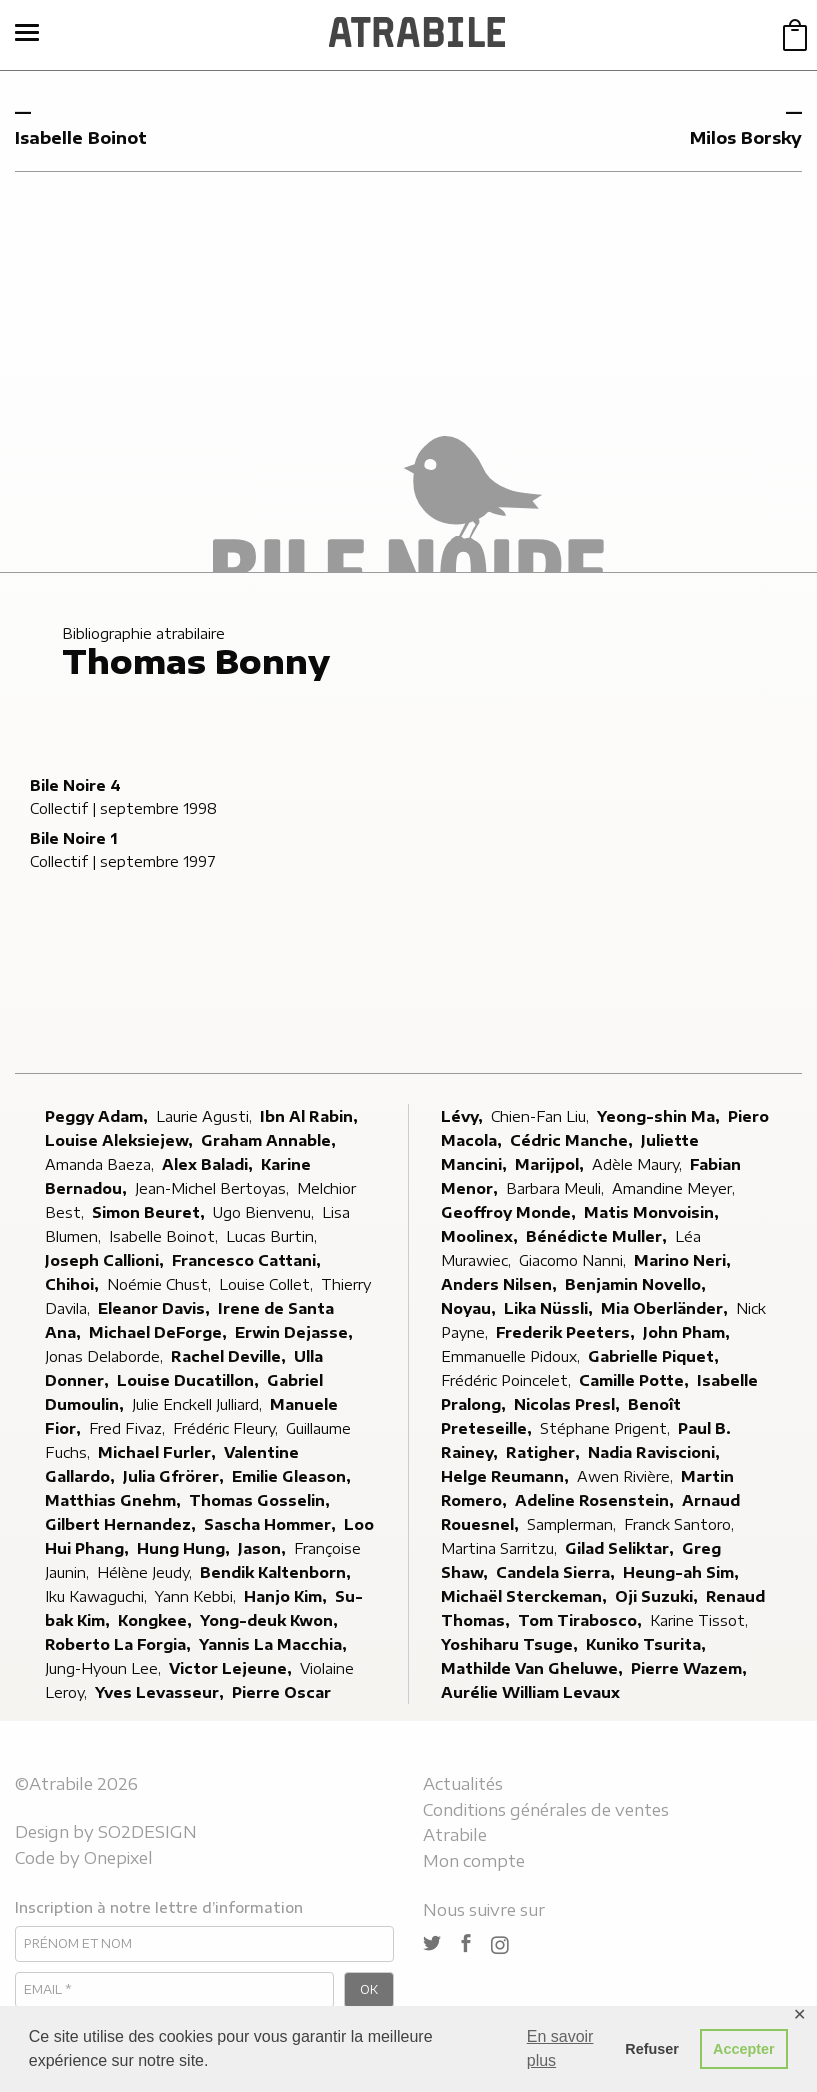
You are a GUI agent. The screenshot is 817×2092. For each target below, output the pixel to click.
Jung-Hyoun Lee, (105, 1668)
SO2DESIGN (147, 1832)
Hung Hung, (185, 1548)
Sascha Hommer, (272, 1524)
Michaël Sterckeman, (526, 1596)
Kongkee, (157, 1620)
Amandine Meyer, (675, 1188)
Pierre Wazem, (691, 1668)
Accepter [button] (744, 2049)
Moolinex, (481, 1236)
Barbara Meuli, (557, 1188)
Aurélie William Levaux (530, 1692)
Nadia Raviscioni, (656, 1452)
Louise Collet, (268, 1284)
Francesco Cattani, (248, 1260)
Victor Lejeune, (232, 1668)
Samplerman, (573, 1524)
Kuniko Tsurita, (648, 1644)
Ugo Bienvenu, (265, 1212)
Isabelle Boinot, (165, 1236)
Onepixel (118, 1858)
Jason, (264, 1548)
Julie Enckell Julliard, (199, 1404)
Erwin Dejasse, (296, 1332)
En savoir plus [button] (560, 2048)
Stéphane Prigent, (607, 1428)
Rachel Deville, (230, 1356)
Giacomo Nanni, (574, 1260)
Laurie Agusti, (206, 1116)
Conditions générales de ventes (546, 1810)
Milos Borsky (746, 138)
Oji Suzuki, (658, 1596)
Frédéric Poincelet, (508, 1380)
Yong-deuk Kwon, (271, 1620)
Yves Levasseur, (161, 1692)
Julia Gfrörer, (175, 1476)
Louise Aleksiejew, (121, 1140)
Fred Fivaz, (129, 1428)
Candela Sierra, (557, 1572)
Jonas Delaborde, (106, 1356)
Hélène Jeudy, (146, 1572)
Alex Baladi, (209, 1164)
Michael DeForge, (160, 1332)
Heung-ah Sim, (683, 1572)
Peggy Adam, (98, 1116)
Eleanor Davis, (156, 1308)
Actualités (463, 1784)
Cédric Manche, (573, 1140)
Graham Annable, (270, 1140)
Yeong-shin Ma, (660, 1116)
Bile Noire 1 (74, 838)
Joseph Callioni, (106, 1260)
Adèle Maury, (639, 1164)
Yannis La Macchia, (275, 1644)
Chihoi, (74, 1284)
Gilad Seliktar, (621, 1548)
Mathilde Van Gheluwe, (534, 1668)
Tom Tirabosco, (582, 1620)
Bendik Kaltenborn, (277, 1572)
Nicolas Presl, (569, 1404)
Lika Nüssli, (550, 1308)
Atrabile (455, 1835)
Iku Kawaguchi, (98, 1596)
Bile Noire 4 (75, 785)
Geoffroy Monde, (510, 1212)
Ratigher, (545, 1452)
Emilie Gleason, (293, 1476)
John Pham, (688, 1332)
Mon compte (474, 1861)
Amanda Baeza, (101, 1164)
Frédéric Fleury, (227, 1428)
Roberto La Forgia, (120, 1644)
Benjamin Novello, (637, 1284)
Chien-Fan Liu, (542, 1116)
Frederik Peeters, (567, 1332)
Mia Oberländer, (666, 1308)
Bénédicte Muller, (598, 1236)
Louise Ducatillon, (190, 1380)
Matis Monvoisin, (653, 1212)
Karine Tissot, (701, 1620)
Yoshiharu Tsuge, (511, 1644)
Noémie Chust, (161, 1284)
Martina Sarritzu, (501, 1548)
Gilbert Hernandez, (122, 1524)
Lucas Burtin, (273, 1236)
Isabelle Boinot (81, 138)
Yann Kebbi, (197, 1596)
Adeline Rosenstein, (596, 1500)
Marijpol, (551, 1164)
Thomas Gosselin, (261, 1500)
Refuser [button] (652, 2049)
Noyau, (470, 1308)
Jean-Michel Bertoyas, (214, 1188)
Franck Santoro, (681, 1524)
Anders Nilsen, (501, 1284)
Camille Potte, (636, 1380)
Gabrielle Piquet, (655, 1356)
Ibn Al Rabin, (311, 1116)
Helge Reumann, (507, 1476)
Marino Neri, (684, 1260)
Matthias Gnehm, (115, 1500)
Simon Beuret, (150, 1212)
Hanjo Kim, (287, 1596)
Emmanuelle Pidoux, (512, 1356)
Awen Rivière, (627, 1476)
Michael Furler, (159, 1452)
